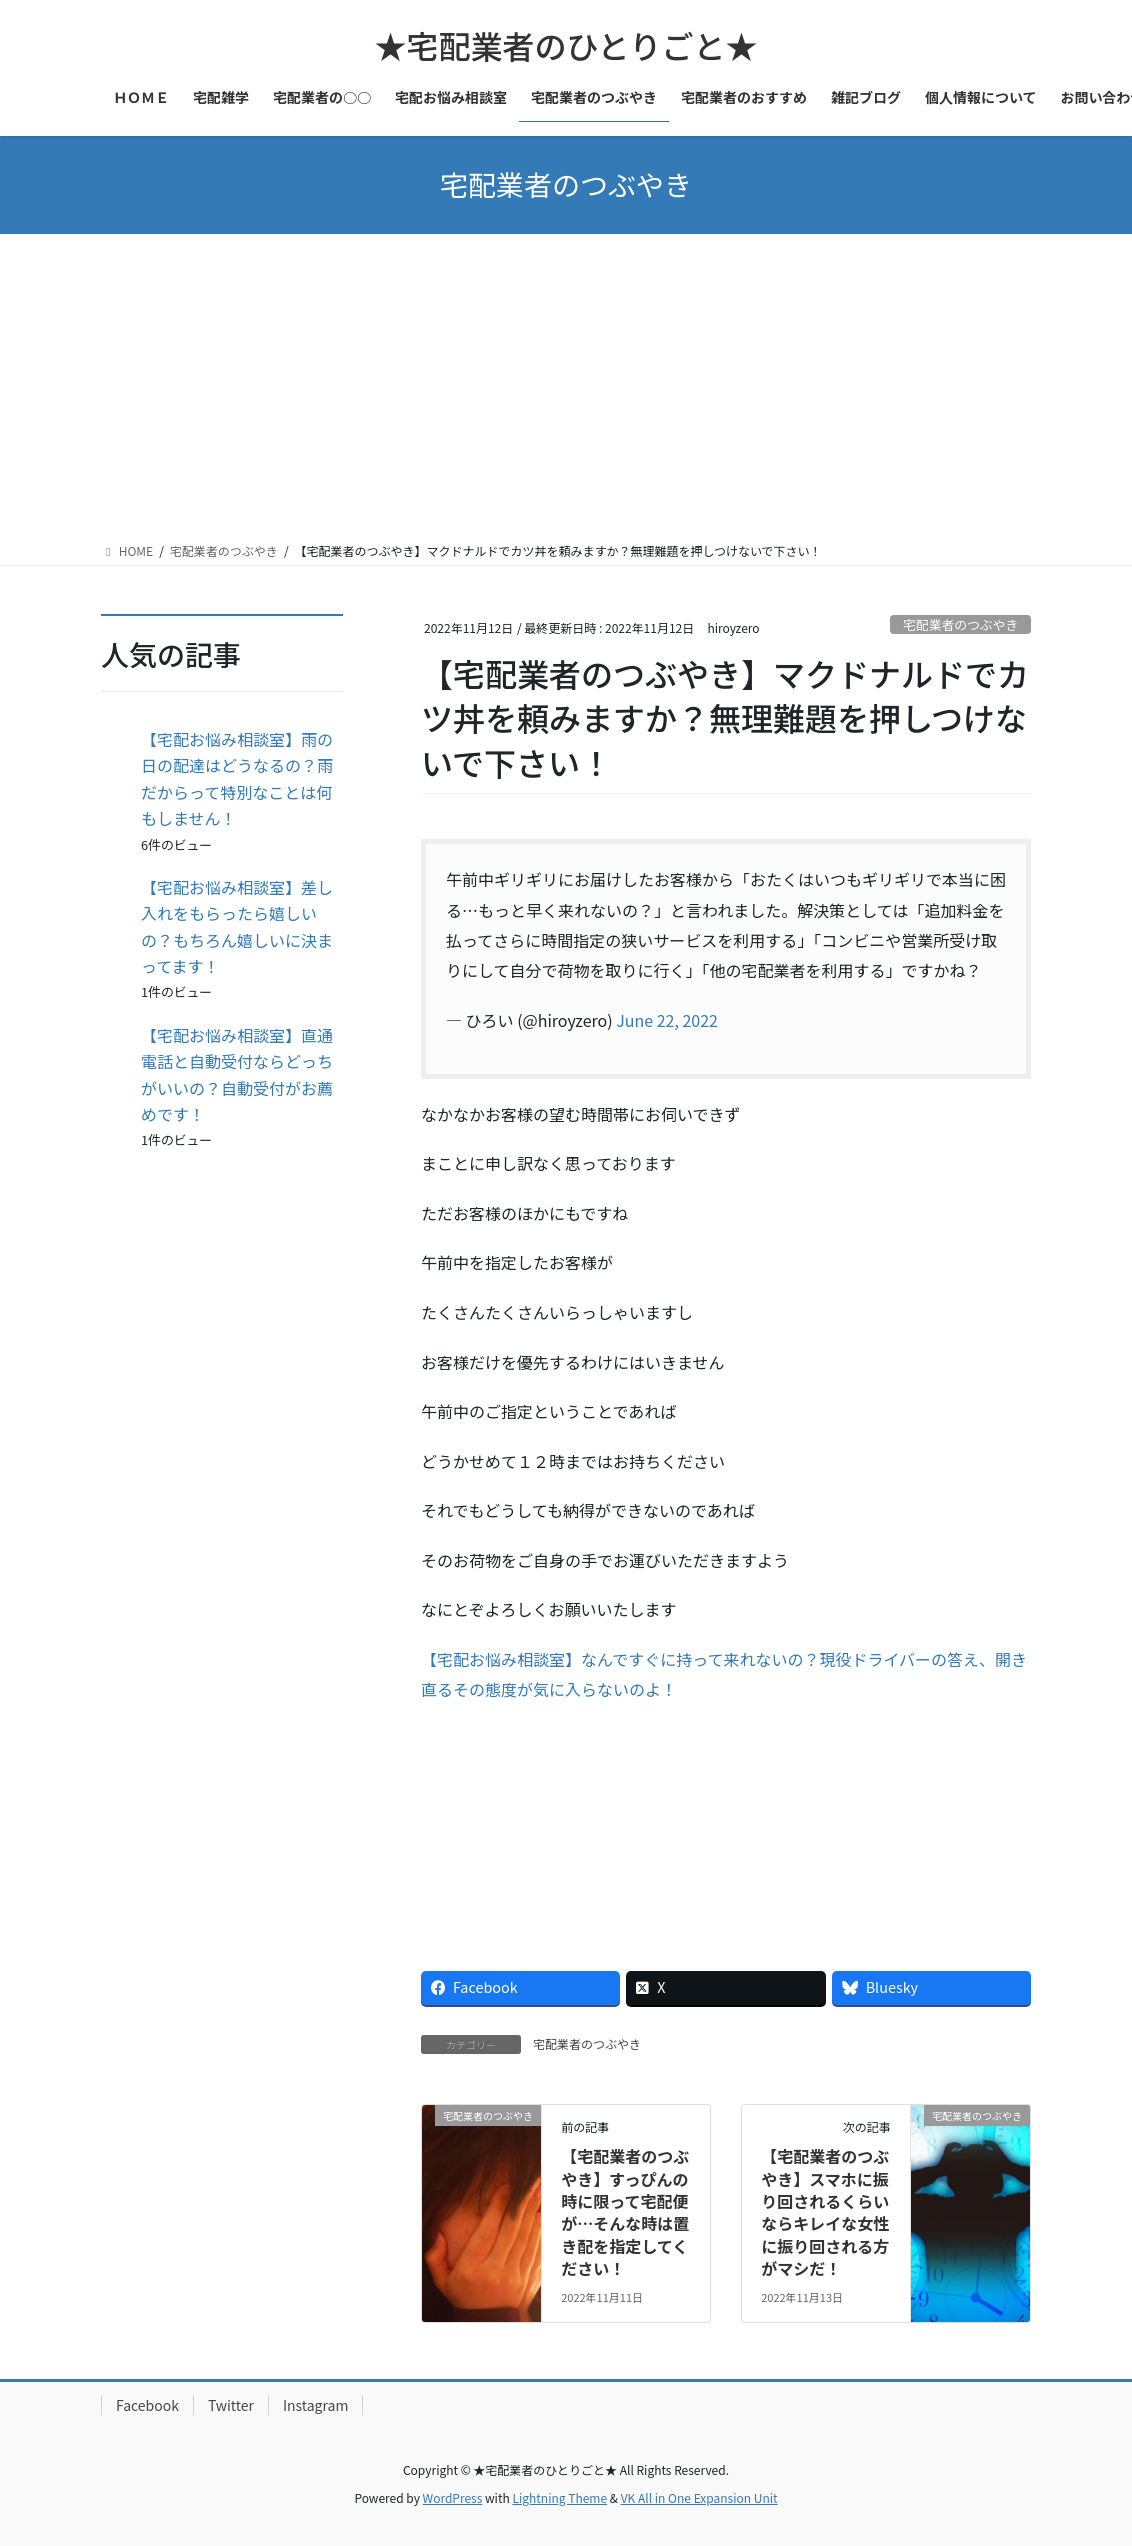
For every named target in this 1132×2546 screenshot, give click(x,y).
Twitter (231, 2405)
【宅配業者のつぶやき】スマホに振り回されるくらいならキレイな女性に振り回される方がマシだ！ (825, 2212)
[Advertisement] (566, 384)
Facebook (147, 2405)
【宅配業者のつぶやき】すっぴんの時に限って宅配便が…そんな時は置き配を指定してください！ (625, 2212)
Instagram (315, 2405)
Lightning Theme (559, 2497)
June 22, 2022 (667, 1020)
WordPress (453, 2497)
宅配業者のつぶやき (960, 624)
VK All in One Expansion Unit (699, 2497)
